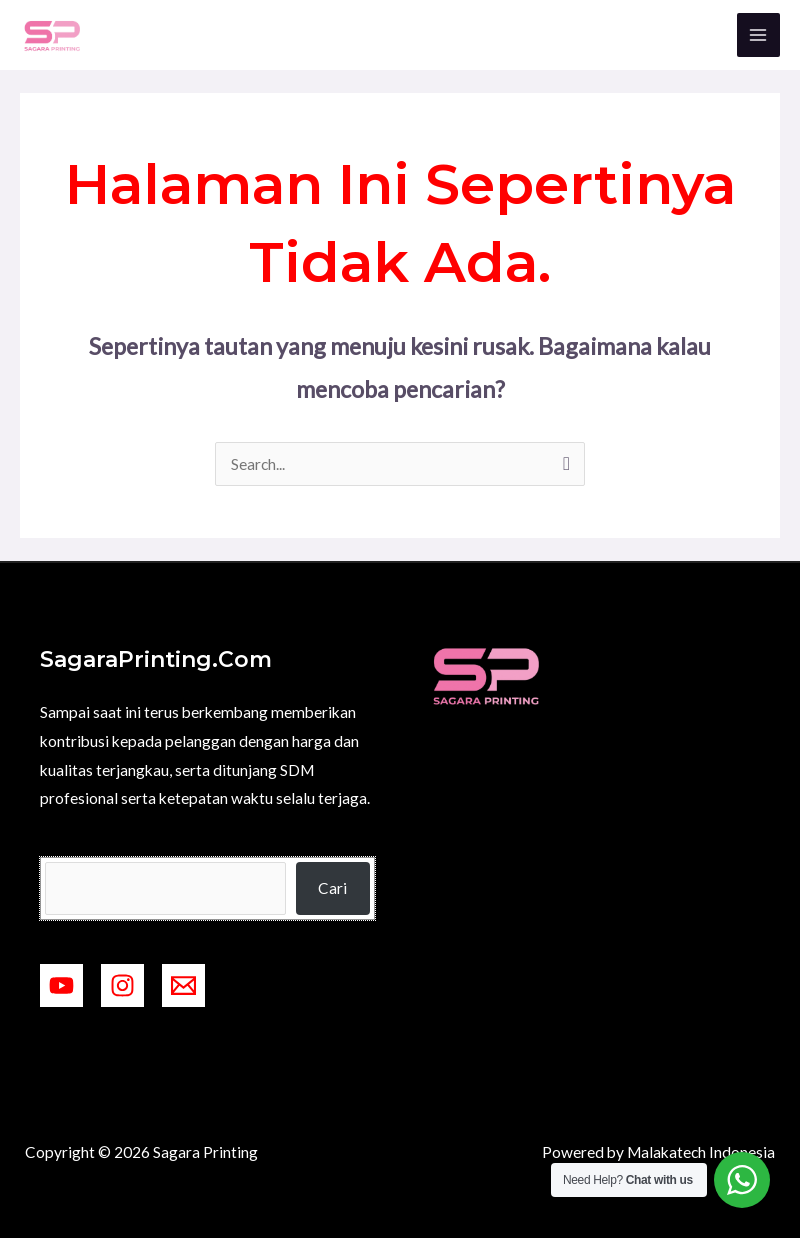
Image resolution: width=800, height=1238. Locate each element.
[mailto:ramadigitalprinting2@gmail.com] (183, 985)
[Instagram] (122, 985)
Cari (332, 888)
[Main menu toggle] (758, 34)
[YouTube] (61, 985)
